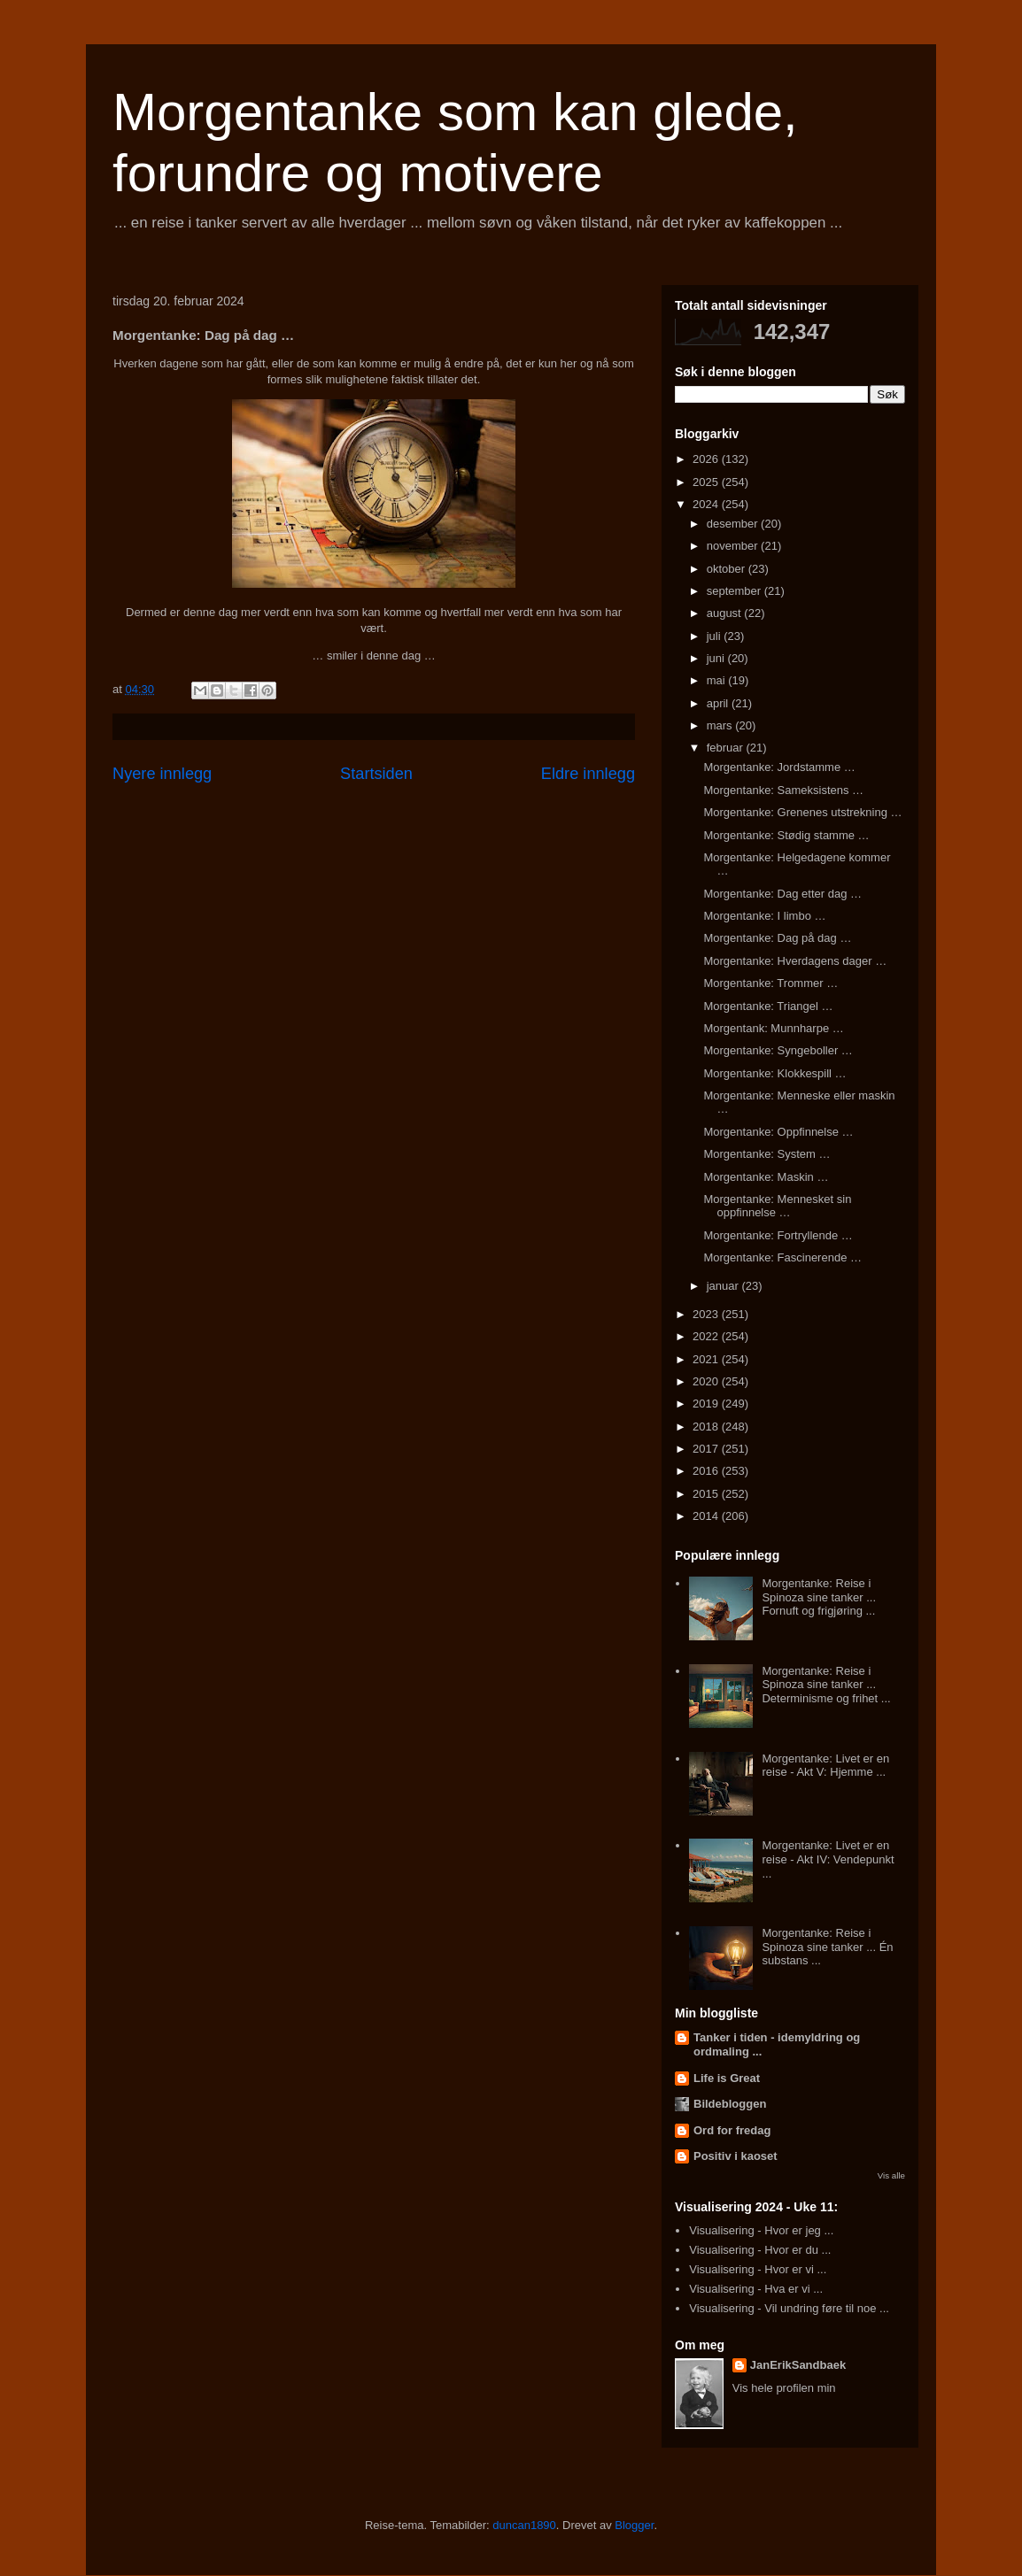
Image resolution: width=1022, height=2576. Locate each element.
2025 (707, 482)
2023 (707, 1314)
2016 (707, 1470)
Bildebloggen (729, 2103)
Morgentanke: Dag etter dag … (782, 893)
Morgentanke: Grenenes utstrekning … (802, 812)
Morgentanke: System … (766, 1154)
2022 (707, 1336)
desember (734, 523)
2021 (707, 1359)
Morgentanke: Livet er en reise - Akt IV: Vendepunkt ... (828, 1859)
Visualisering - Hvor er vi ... (757, 2269)
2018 (707, 1426)
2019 (707, 1403)
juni (717, 658)
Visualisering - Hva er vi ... (756, 2288)
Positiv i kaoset (735, 2156)
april (719, 703)
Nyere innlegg (162, 774)
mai (718, 680)
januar (724, 1285)
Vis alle (891, 2175)
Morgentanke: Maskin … (765, 1177)
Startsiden (376, 774)
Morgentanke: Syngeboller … (777, 1050)
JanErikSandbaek (798, 2365)
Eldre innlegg (588, 774)
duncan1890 (524, 2525)
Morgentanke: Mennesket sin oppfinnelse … (777, 1206)
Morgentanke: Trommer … (770, 983)
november (734, 545)
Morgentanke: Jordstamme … (779, 767)
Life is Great (726, 2078)
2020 (707, 1381)
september (735, 591)
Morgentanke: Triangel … (767, 1006)
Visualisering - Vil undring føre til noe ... (789, 2308)
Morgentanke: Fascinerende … (782, 1257)
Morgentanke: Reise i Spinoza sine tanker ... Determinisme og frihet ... (826, 1684)
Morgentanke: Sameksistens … (783, 790)
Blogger (634, 2525)
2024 (707, 504)
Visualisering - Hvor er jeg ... (761, 2230)
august (726, 613)
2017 (707, 1448)
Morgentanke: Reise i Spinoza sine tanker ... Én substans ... (827, 1946)
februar (727, 747)
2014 (707, 1516)
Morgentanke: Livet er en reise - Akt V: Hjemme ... (825, 1765)
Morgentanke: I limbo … (764, 915)
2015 (707, 1493)
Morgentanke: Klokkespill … (774, 1073)
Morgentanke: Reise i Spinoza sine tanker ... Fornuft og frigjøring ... (819, 1597)
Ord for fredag (731, 2130)
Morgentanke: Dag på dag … (777, 938)
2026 (707, 459)
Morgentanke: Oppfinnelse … (778, 1131)
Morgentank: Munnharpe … (773, 1028)
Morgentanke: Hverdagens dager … (795, 961)
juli (715, 636)
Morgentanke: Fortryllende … (777, 1235)
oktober (727, 568)
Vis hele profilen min (784, 2388)
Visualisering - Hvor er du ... (760, 2249)
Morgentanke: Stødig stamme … (786, 835)
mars (721, 725)
